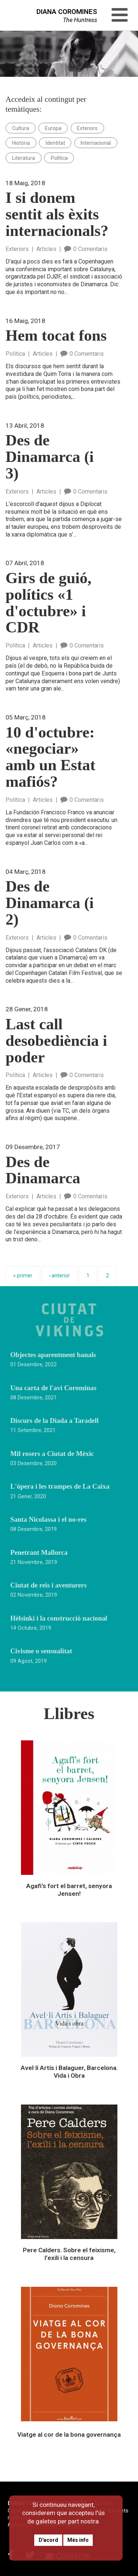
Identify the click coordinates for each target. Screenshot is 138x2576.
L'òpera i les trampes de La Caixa (59, 1486)
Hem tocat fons (56, 335)
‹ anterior (59, 1275)
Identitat (55, 143)
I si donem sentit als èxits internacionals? (57, 214)
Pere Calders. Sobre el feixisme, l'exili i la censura (69, 2253)
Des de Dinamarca (43, 1170)
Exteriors (87, 128)
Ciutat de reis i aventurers (48, 1585)
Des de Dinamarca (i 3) (50, 456)
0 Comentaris (85, 248)
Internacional (96, 143)
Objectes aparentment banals (53, 1355)
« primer (22, 1275)
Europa (53, 128)
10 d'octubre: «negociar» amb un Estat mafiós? (50, 757)
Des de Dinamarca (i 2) (50, 903)
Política (59, 158)
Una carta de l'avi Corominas (53, 1388)
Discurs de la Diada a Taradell (54, 1420)
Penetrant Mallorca (39, 1552)
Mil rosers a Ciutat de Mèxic (52, 1453)
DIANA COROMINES (66, 12)
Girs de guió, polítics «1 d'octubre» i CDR (48, 603)
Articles (46, 248)
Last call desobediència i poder (56, 1040)
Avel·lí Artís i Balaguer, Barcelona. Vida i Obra (69, 2071)
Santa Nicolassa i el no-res (48, 1519)
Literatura (23, 158)
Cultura (20, 128)
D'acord (48, 2540)
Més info (78, 2540)
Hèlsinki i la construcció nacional (58, 1618)
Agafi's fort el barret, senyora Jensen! (69, 1889)
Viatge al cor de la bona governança (69, 2434)
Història (21, 143)
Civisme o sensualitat (41, 1651)
